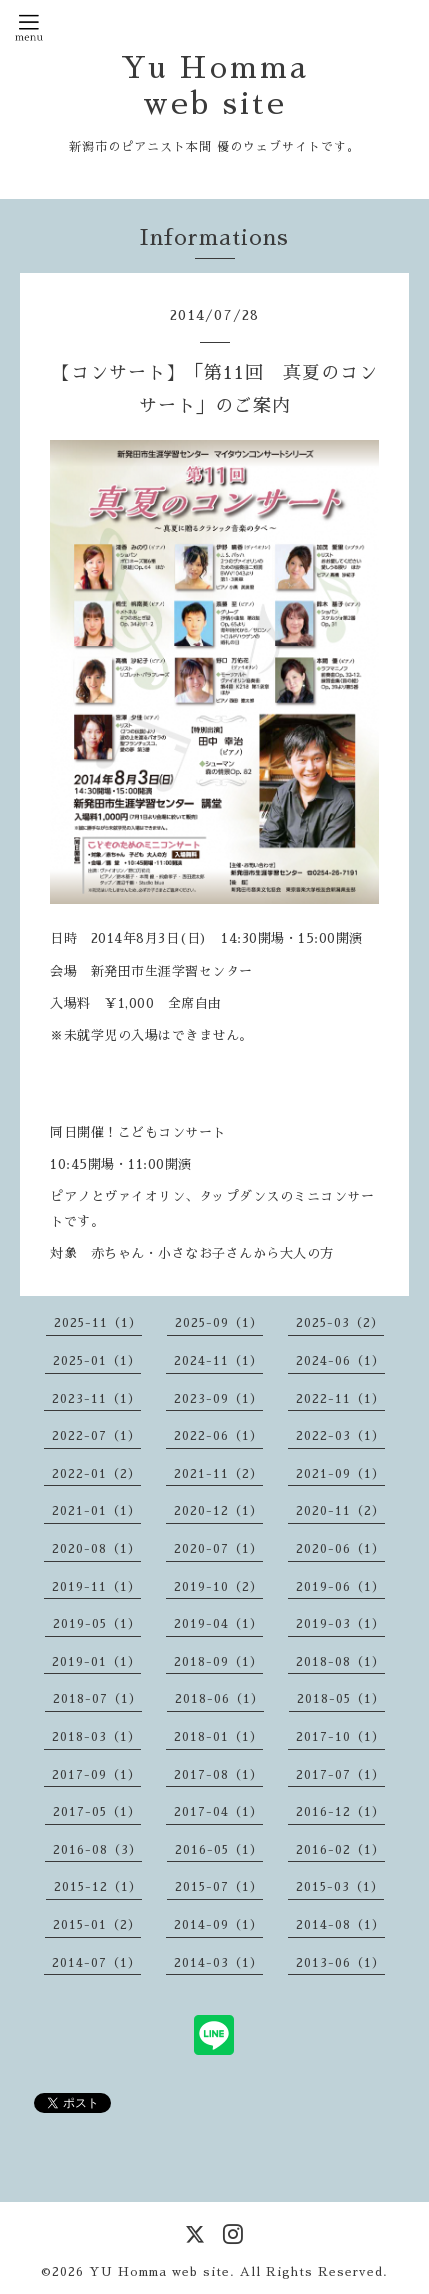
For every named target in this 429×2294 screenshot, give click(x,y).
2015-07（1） (219, 1887)
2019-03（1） (340, 1624)
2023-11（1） (96, 1399)
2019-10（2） (218, 1587)
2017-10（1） (340, 1737)
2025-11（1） (98, 1323)
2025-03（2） (340, 1323)
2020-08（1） (96, 1549)
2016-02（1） (340, 1850)
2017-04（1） (218, 1812)
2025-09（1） (219, 1323)
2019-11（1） (96, 1587)
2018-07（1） (97, 1699)
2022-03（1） (340, 1436)
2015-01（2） (97, 1925)
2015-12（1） (98, 1887)
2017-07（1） (340, 1775)
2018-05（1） (341, 1699)
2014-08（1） (340, 1925)
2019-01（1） (96, 1662)
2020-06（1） (340, 1549)
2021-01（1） (96, 1511)
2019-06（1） (340, 1587)
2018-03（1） (96, 1737)
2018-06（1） (219, 1699)
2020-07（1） (218, 1549)
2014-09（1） (218, 1925)
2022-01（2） (96, 1474)
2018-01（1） (218, 1737)
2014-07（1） (96, 1963)
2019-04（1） (218, 1624)
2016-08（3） (97, 1850)
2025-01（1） (97, 1361)
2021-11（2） (218, 1474)
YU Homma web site (159, 2272)
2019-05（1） (97, 1624)
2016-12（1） (340, 1812)
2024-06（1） (340, 1361)
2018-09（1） (218, 1662)
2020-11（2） (340, 1511)
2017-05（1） (97, 1812)
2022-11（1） (340, 1399)
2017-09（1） (96, 1775)
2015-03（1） (340, 1887)
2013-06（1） (340, 1963)
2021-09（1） (340, 1474)
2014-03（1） (218, 1963)
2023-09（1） (218, 1399)
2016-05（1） (219, 1850)
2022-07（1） (96, 1436)
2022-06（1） (218, 1436)
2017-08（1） (218, 1775)
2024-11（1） (218, 1361)
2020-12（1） (218, 1511)
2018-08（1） (340, 1662)
